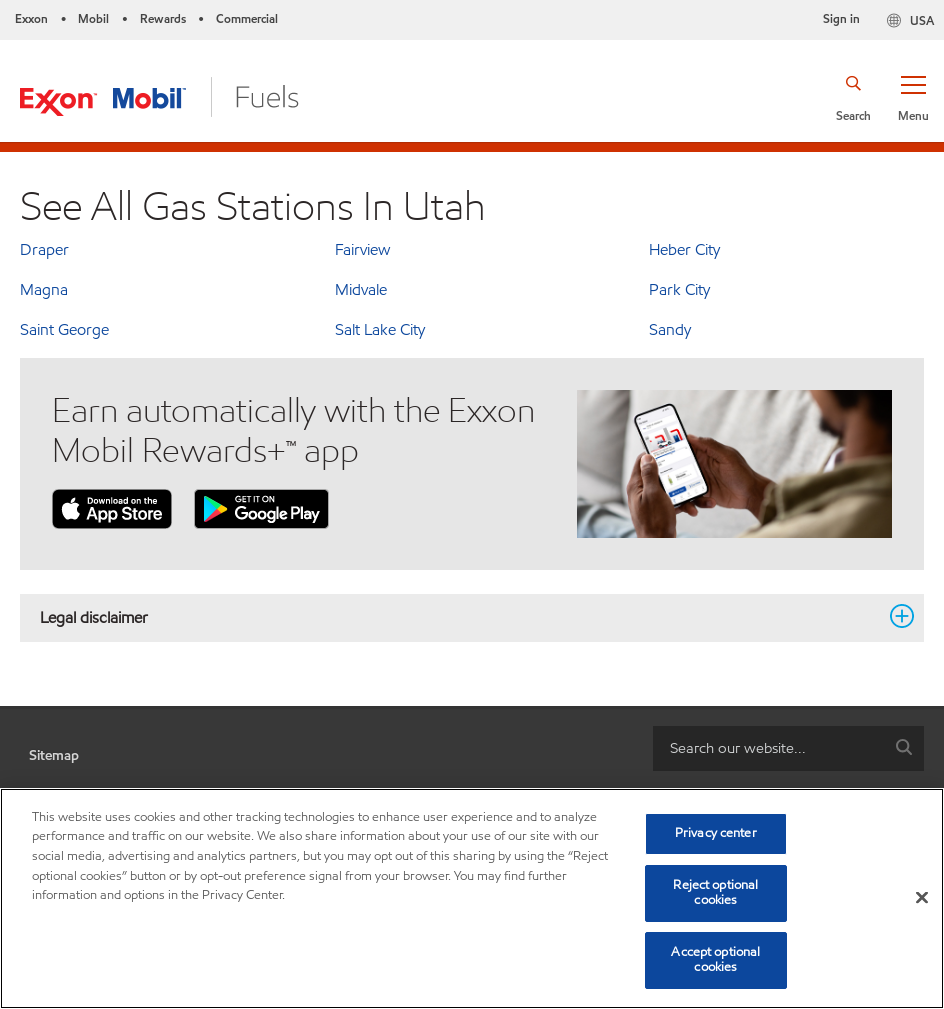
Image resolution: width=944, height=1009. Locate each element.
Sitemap (54, 755)
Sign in (841, 18)
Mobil (93, 18)
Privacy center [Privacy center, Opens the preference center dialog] (716, 833)
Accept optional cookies (715, 960)
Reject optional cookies (715, 893)
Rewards (163, 18)
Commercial (247, 18)
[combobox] (788, 748)
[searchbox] (768, 748)
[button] (913, 97)
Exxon (31, 18)
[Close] (922, 898)
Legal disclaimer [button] (460, 617)
